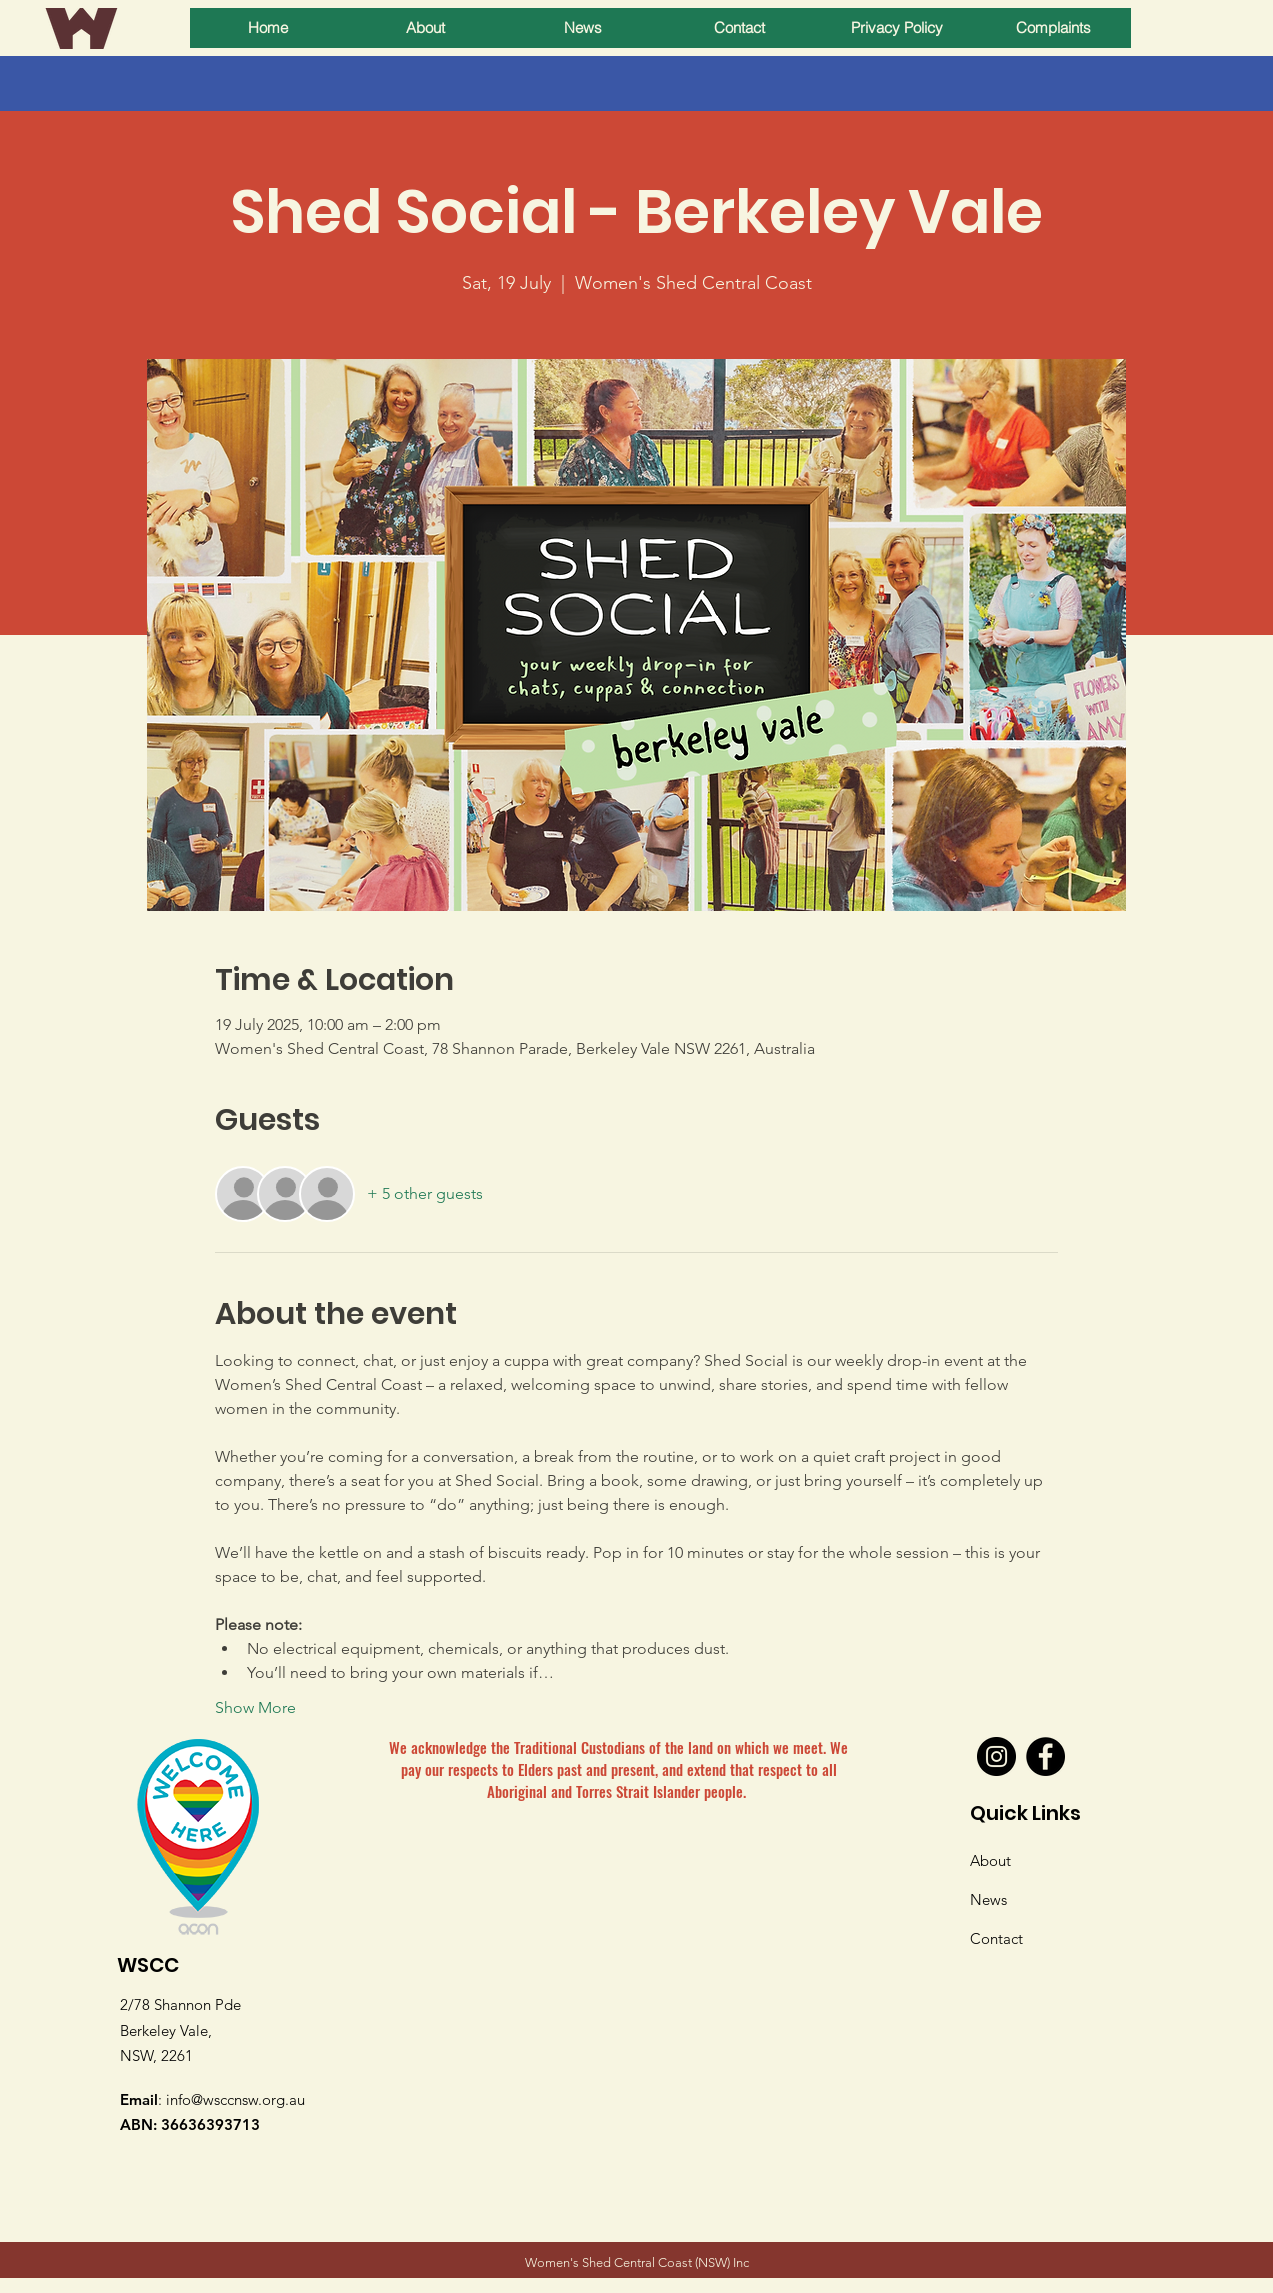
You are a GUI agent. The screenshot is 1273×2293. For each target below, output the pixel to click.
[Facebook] (1045, 1756)
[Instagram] (996, 1756)
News (988, 1899)
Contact (996, 1938)
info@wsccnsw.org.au (235, 2099)
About (990, 1860)
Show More (255, 1707)
